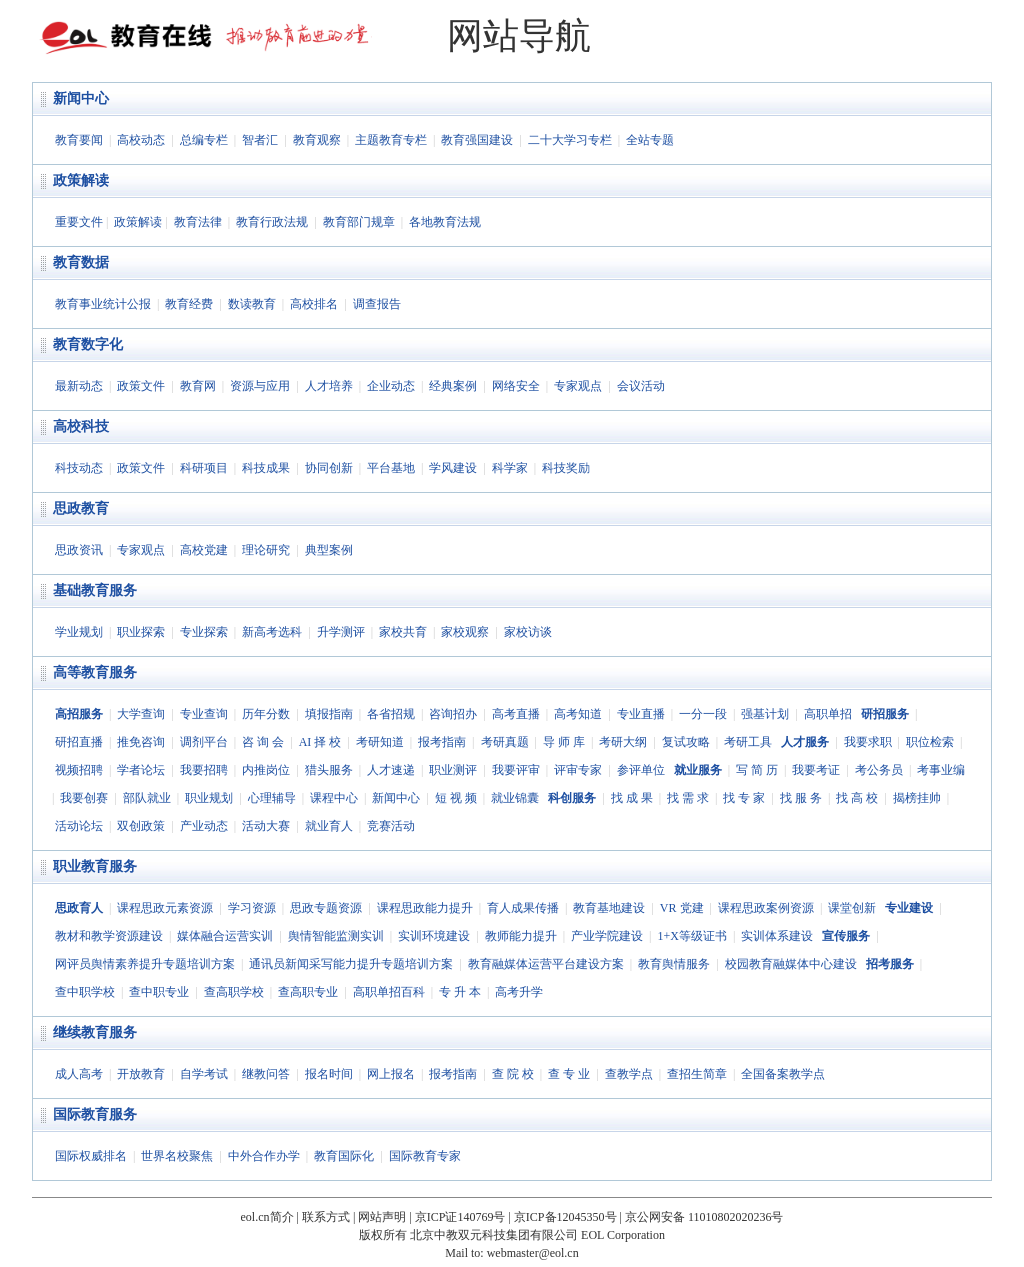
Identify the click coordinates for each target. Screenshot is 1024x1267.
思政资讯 (79, 550)
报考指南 (442, 742)
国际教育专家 (425, 1156)
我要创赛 (84, 798)
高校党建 (204, 550)
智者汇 (260, 140)
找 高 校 (857, 798)
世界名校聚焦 (177, 1156)
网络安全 (516, 386)
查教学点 (629, 1074)
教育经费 (189, 304)
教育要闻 (79, 140)
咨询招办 (453, 714)
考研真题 (505, 742)
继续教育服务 (95, 1032)
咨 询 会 (263, 742)
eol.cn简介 (267, 1217)
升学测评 (341, 632)
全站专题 (650, 140)
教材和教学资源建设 (109, 936)
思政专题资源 (326, 908)
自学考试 (204, 1074)
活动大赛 (266, 826)
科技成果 (266, 468)
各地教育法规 (445, 222)
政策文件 (141, 386)
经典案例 (453, 386)
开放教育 (141, 1074)
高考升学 (519, 992)
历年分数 (266, 714)
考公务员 (879, 770)
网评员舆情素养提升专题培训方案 (145, 964)
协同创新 (329, 468)
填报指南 (329, 714)
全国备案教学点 (783, 1074)
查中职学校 (85, 992)
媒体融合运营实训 (225, 936)
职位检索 (930, 742)
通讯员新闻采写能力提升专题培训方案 (351, 964)
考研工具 (748, 742)
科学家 (510, 468)
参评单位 (641, 770)
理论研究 (266, 550)
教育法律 (198, 222)
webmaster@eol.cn (533, 1253)
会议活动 (641, 386)
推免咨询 (141, 742)
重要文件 (79, 222)
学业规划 (79, 632)
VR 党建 (682, 908)
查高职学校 (234, 992)
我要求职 (868, 742)
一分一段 (703, 714)
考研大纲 (623, 742)
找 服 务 (801, 798)
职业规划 (209, 798)
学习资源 (252, 908)
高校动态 (141, 140)
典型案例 (329, 550)
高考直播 (516, 714)
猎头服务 (329, 770)
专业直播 (641, 714)
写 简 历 (757, 770)
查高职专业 (308, 992)
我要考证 (816, 770)
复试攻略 (686, 742)
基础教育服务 (95, 590)
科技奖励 (566, 468)
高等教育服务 (95, 672)
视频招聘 (79, 770)
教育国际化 (344, 1156)
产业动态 (204, 826)
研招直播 (79, 742)
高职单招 (828, 714)
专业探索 (204, 632)
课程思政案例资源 (766, 908)
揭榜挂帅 (917, 798)
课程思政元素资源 (165, 908)
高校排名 (314, 304)
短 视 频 (456, 798)
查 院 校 (513, 1074)
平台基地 (391, 468)
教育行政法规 (272, 222)
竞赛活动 (391, 826)
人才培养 (329, 386)
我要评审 (516, 770)
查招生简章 (697, 1074)
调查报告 (377, 304)
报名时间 (329, 1074)
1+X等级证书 (691, 936)
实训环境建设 (434, 936)
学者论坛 (141, 770)
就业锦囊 (515, 798)
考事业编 (941, 770)
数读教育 (252, 304)
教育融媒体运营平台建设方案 (546, 964)
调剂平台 (204, 742)
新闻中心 (81, 98)
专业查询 (204, 714)
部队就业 (147, 798)
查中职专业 (159, 992)
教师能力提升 (521, 936)
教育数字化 (88, 344)
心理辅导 (272, 798)
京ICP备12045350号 (565, 1217)
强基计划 (765, 714)
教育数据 (81, 262)
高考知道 (578, 714)
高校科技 (81, 426)
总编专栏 (204, 140)
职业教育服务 (95, 866)
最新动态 (79, 386)
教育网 (198, 386)
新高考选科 (272, 632)
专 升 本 (460, 992)
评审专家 (578, 770)
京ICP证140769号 (460, 1217)
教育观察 (317, 140)
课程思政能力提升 (425, 908)
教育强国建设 (477, 140)
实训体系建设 (777, 936)
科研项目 (204, 468)
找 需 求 (688, 798)
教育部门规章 (359, 222)
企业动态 (391, 386)
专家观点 (578, 386)
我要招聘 (204, 770)
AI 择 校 (320, 742)
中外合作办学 (264, 1156)
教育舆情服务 (674, 964)
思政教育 (81, 508)
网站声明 (382, 1217)
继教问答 (266, 1074)
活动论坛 (79, 826)
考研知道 (380, 742)
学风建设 (453, 468)
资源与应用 (260, 386)
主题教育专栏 (391, 140)
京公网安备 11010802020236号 (704, 1217)
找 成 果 (632, 798)
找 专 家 (744, 798)
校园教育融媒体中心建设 (791, 964)
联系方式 (326, 1217)
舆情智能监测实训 (336, 936)
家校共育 (403, 632)
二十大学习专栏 (570, 140)
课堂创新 (852, 908)
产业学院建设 (607, 936)
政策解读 (81, 180)
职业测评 (453, 770)
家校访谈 (528, 632)
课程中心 (334, 798)
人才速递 (391, 770)
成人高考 (79, 1074)
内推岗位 (266, 770)
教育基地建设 (609, 908)
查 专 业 (569, 1074)
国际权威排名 (91, 1156)
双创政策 (141, 826)
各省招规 (391, 714)
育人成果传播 (523, 908)
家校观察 (465, 632)
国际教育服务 (95, 1114)
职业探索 (141, 632)
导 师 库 (564, 742)
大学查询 (141, 714)
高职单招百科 (389, 992)
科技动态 (79, 468)
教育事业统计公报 (103, 304)
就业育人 (329, 826)
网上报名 (391, 1074)
